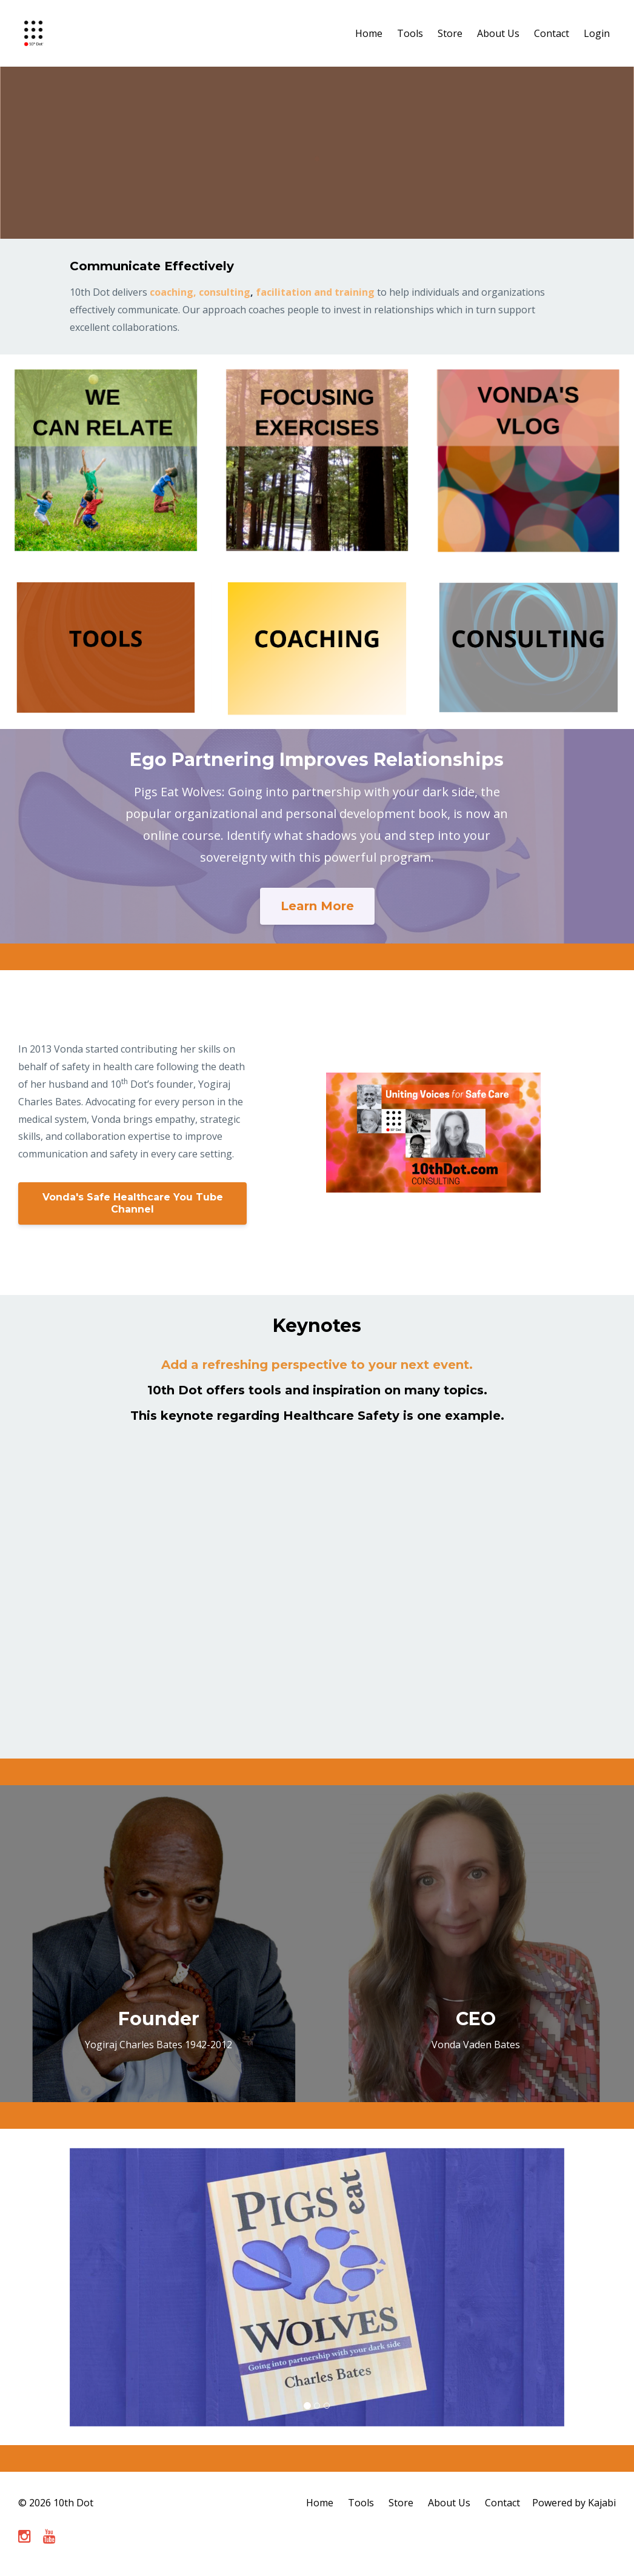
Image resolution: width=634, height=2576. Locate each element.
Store (450, 33)
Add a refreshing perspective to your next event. (317, 1364)
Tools (410, 33)
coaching (171, 292)
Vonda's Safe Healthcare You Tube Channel (132, 1203)
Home (368, 33)
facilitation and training (315, 292)
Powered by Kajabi (574, 2502)
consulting (224, 292)
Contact (551, 33)
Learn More (317, 906)
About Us (498, 33)
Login (597, 33)
